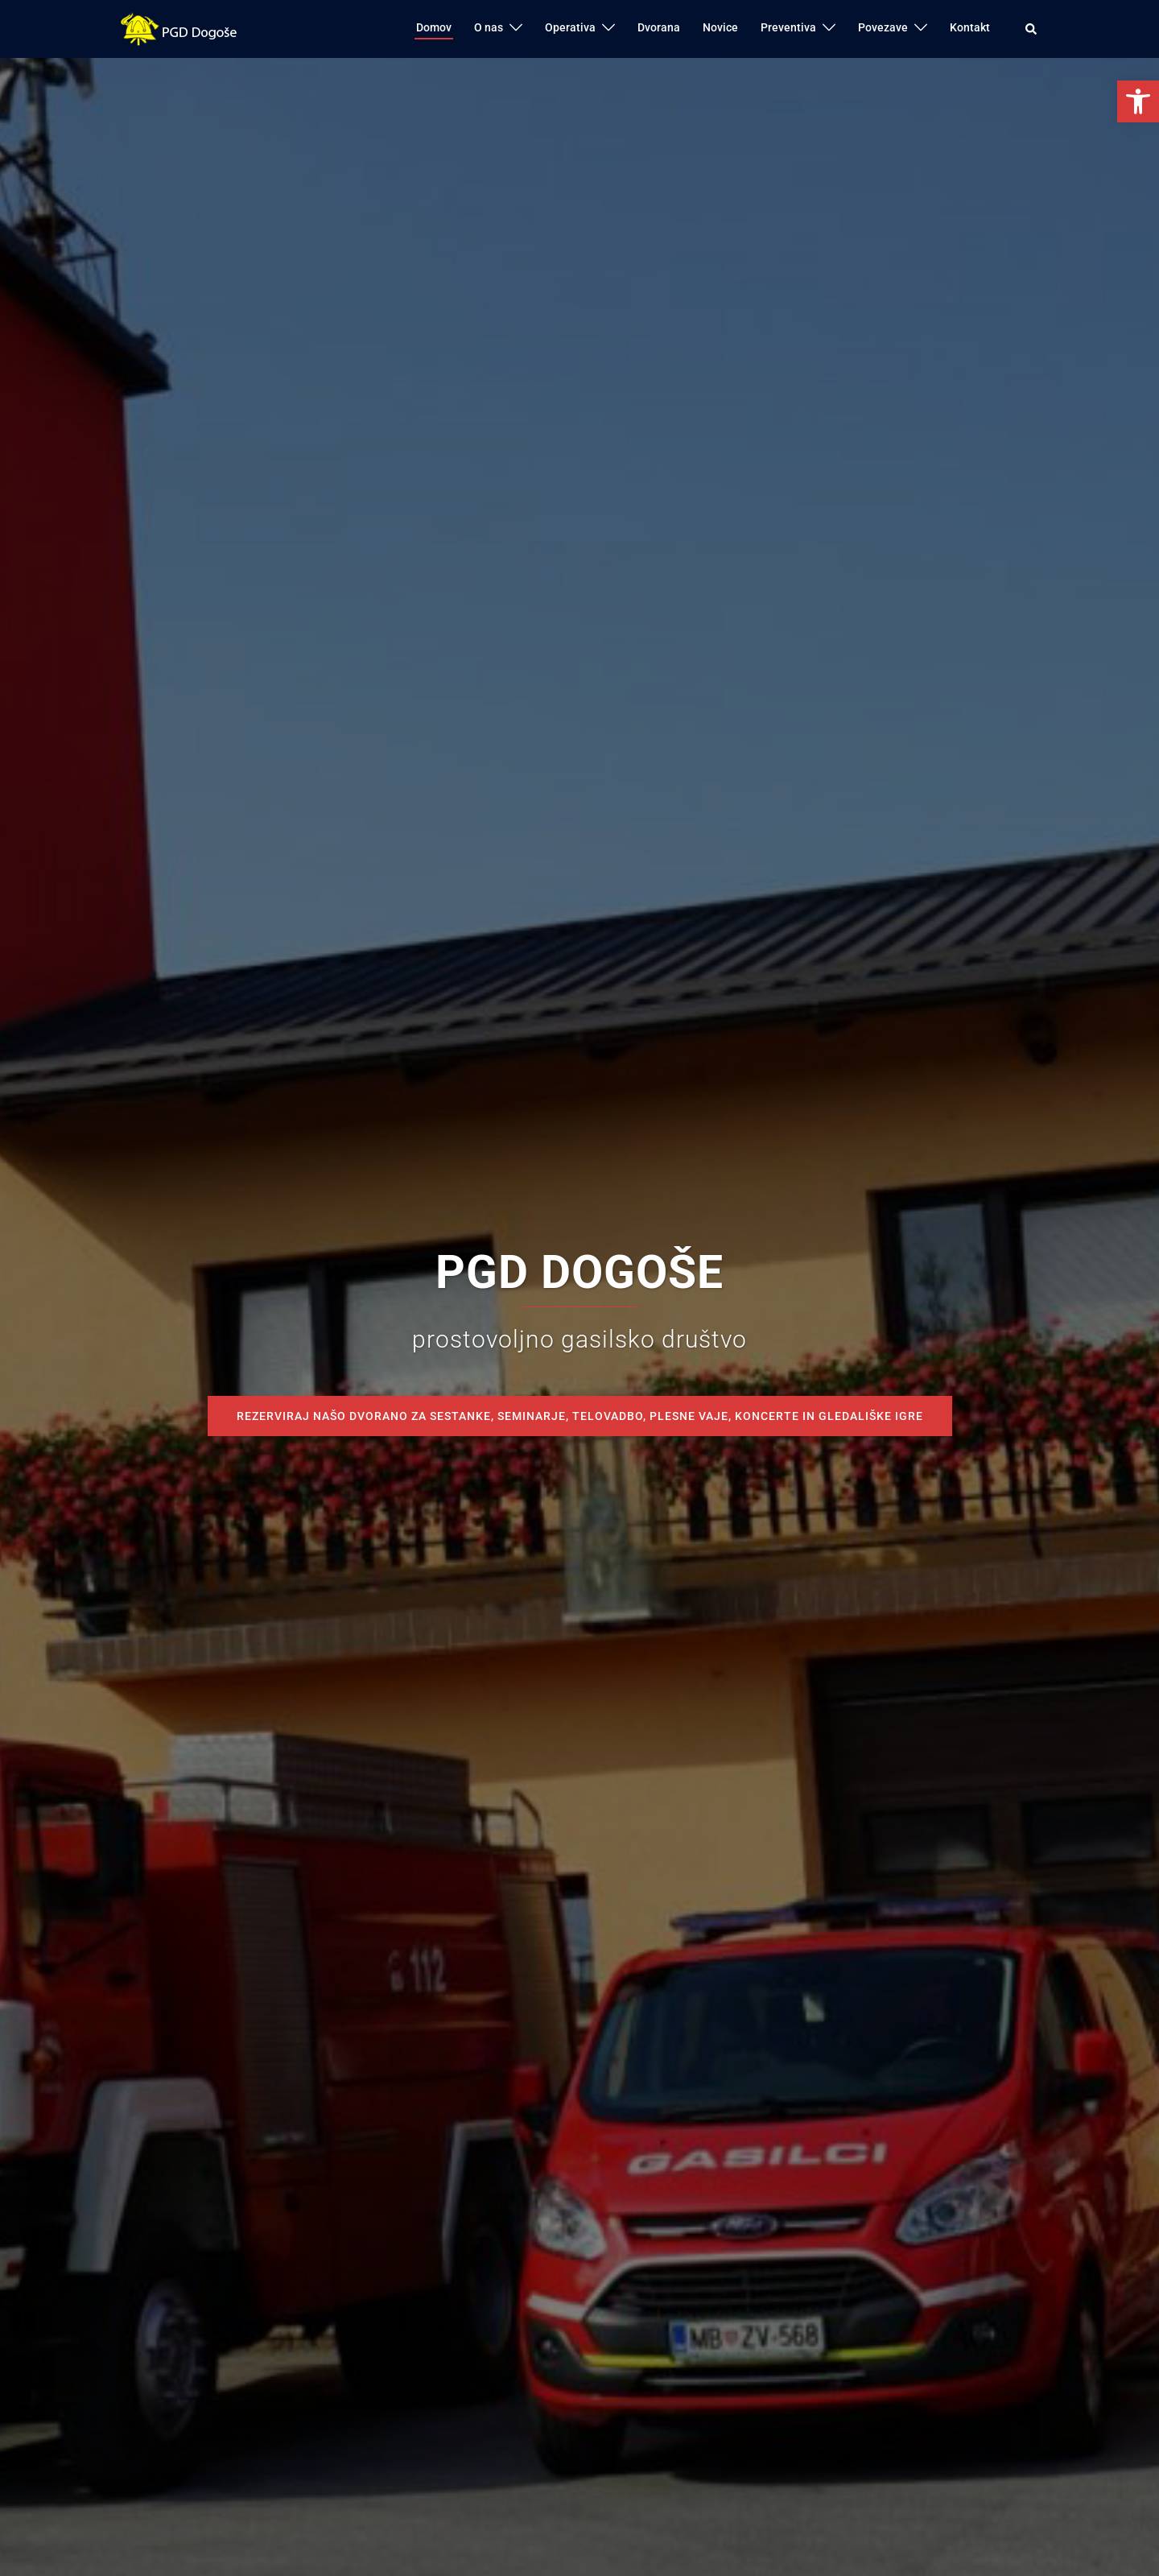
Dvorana (658, 27)
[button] (1138, 101)
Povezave (883, 27)
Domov (434, 27)
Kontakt (970, 27)
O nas (488, 27)
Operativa (570, 27)
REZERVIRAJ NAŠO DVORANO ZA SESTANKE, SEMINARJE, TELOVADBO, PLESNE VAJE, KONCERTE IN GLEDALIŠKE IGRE (580, 1416)
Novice (720, 27)
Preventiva (788, 27)
